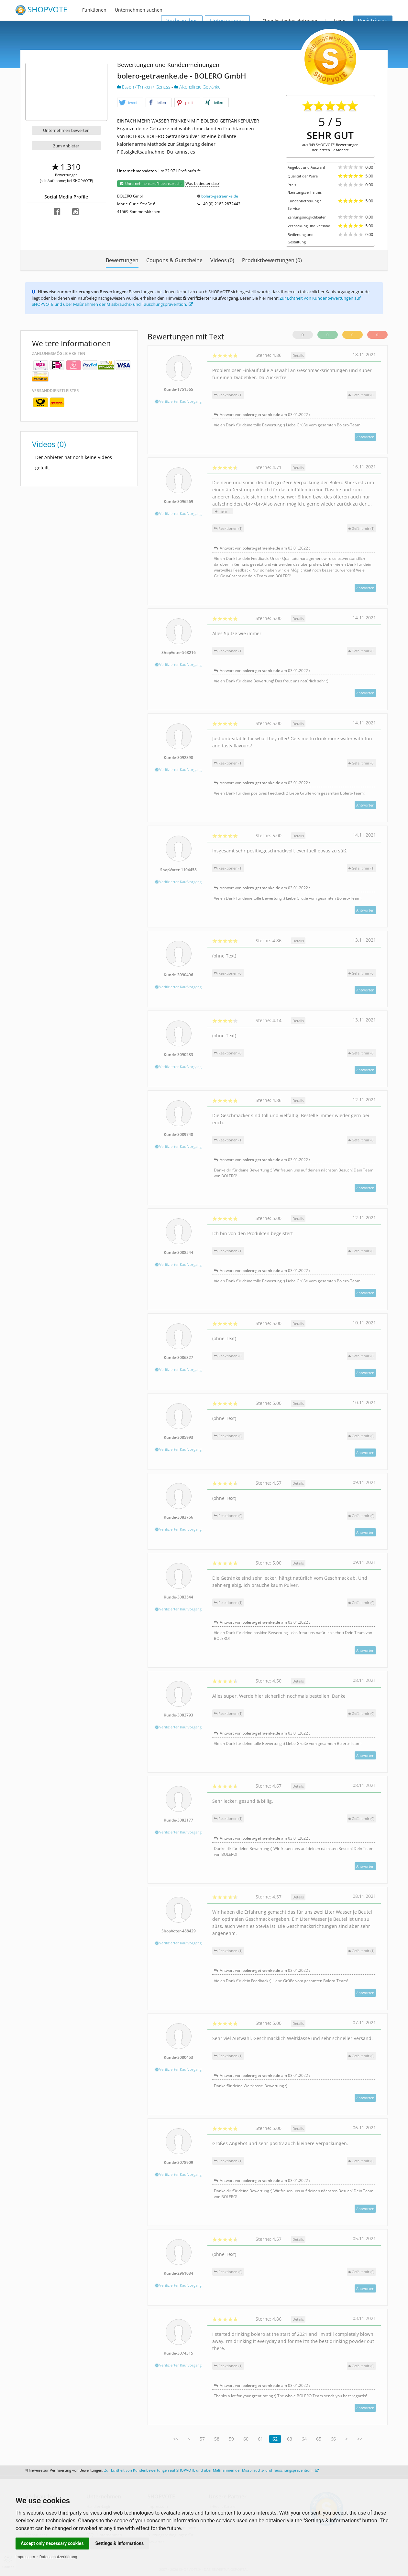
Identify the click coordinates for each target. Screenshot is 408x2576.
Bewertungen (122, 260)
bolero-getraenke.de (219, 196)
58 (216, 2439)
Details (298, 355)
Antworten (365, 436)
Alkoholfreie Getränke (197, 87)
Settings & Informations (119, 2543)
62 (275, 2439)
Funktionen (94, 10)
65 (318, 2439)
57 (202, 2439)
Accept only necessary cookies (52, 2543)
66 (333, 2439)
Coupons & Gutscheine (174, 260)
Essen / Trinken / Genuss (144, 87)
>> (359, 2439)
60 (245, 2439)
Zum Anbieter (66, 146)
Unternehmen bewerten (66, 130)
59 (231, 2439)
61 (260, 2439)
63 (289, 2439)
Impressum (25, 2557)
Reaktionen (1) (228, 394)
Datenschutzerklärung (58, 2557)
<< (175, 2439)
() (361, 394)
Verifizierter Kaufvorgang (178, 401)
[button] (130, 103)
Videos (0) (222, 260)
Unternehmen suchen (138, 10)
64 (304, 2439)
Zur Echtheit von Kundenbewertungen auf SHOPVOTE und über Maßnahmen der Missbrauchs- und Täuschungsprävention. (211, 2470)
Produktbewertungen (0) (272, 260)
